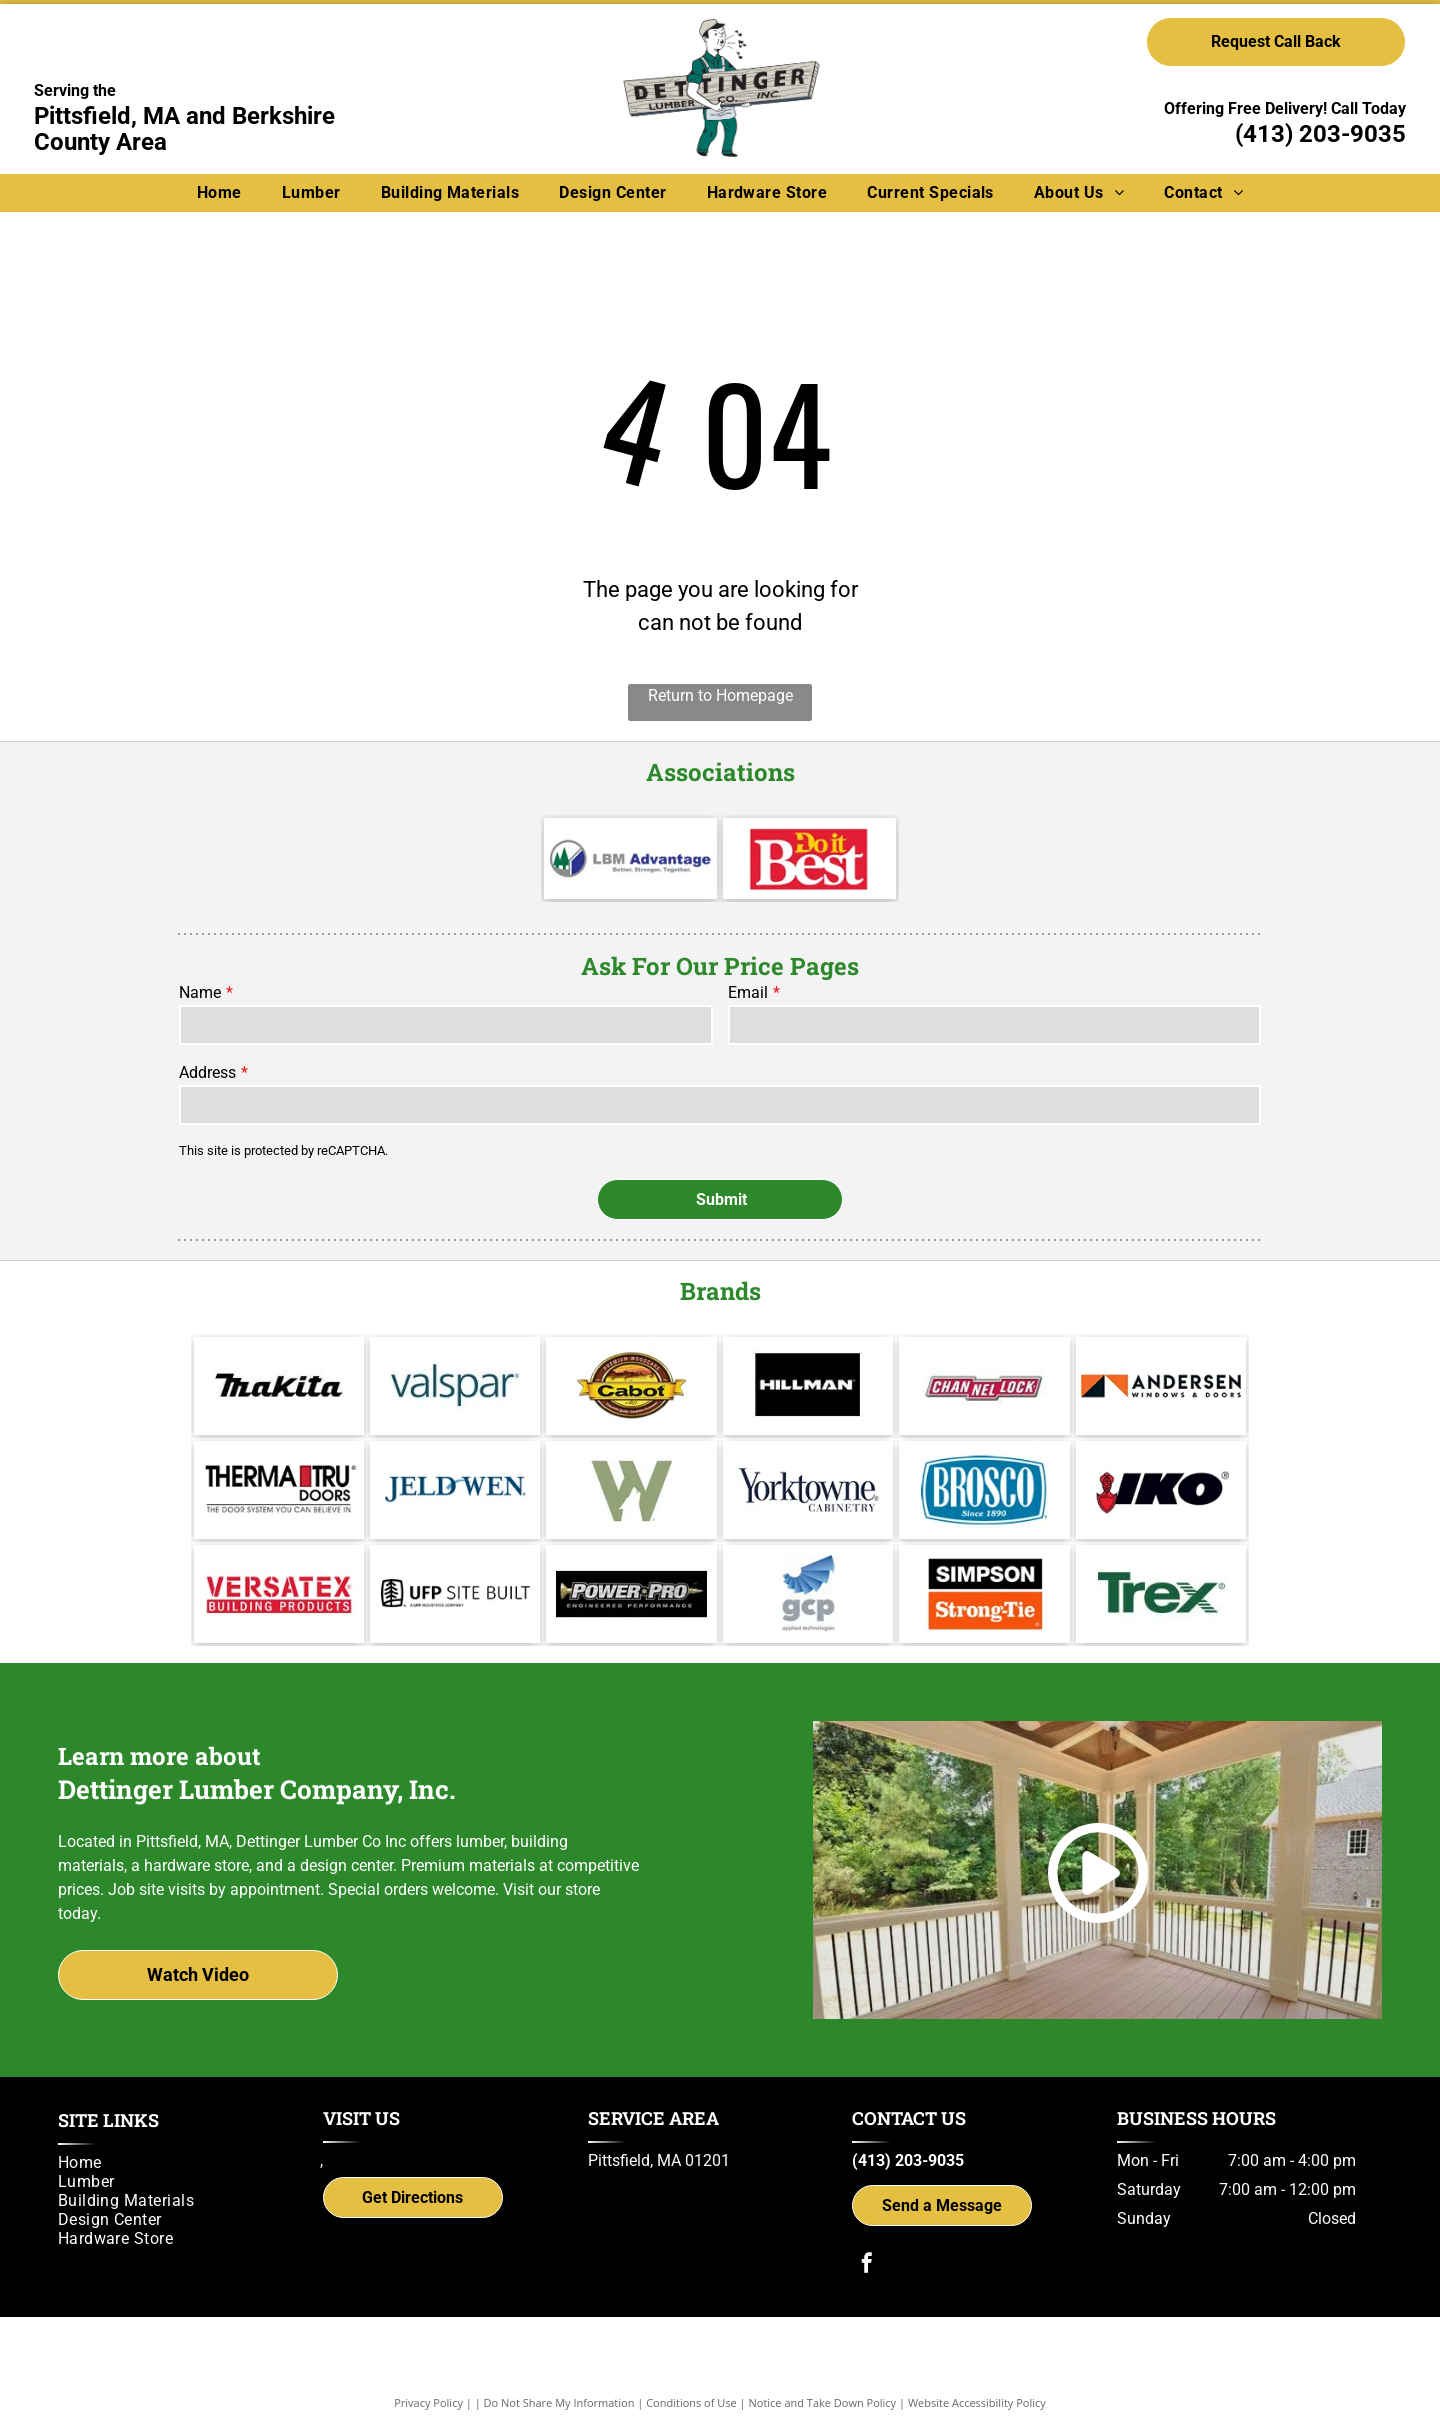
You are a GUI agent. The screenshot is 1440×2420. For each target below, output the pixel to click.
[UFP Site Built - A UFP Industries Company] (455, 1564)
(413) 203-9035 (1320, 134)
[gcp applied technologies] (808, 1564)
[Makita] (279, 1356)
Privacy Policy (428, 2372)
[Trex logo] (1161, 1564)
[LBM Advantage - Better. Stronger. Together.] (630, 858)
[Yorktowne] (808, 1460)
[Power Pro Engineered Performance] (631, 1564)
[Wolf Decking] (631, 1460)
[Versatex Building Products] (279, 1564)
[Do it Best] (809, 858)
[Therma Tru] (279, 1460)
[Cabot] (631, 1356)
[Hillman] (808, 1356)
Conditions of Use (691, 2372)
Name (200, 992)
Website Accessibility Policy (977, 2372)
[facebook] (867, 2235)
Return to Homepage (720, 695)
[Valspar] (455, 1356)
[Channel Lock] (984, 1356)
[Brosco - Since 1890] (984, 1460)
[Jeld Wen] (455, 1460)
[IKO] (1161, 1460)
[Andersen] (1161, 1356)
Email (748, 992)
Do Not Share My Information (559, 2372)
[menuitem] (219, 192)
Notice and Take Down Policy (823, 2372)
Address (207, 1072)
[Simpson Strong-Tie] (984, 1564)
